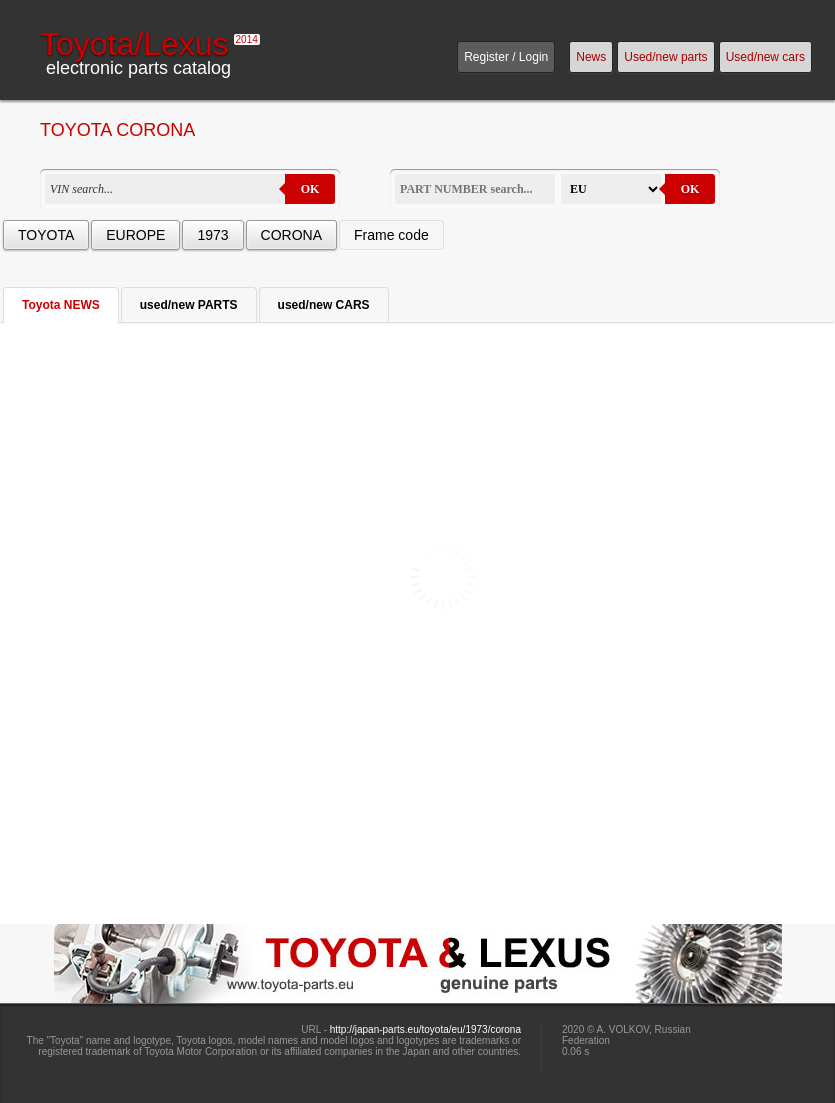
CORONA (291, 235)
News (591, 57)
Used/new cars (765, 57)
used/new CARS (324, 305)
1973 (212, 235)
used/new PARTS (189, 305)
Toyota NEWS (61, 305)
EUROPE (135, 235)
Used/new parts (665, 57)
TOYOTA (46, 235)
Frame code (391, 235)
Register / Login (506, 57)
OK (310, 189)
